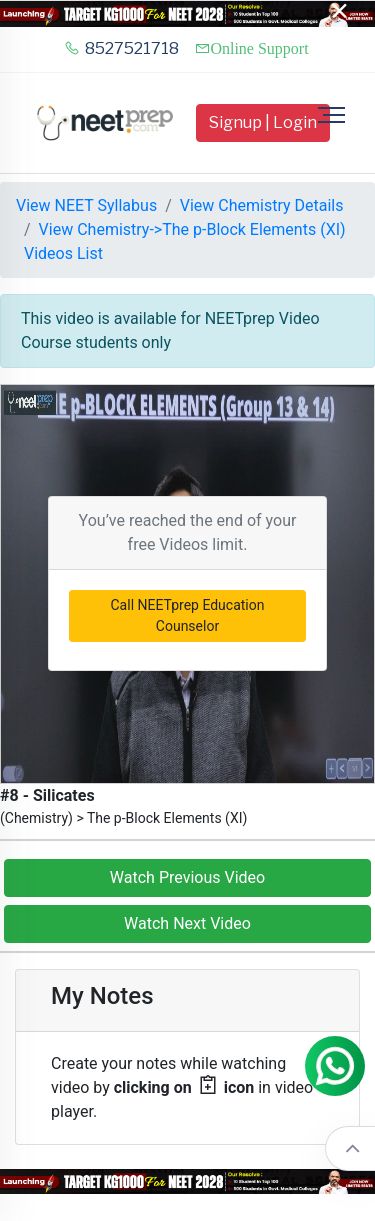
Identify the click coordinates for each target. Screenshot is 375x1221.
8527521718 (121, 48)
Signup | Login (263, 122)
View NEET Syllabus (86, 205)
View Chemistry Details (262, 205)
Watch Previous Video (187, 877)
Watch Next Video (187, 923)
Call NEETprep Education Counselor (188, 615)
